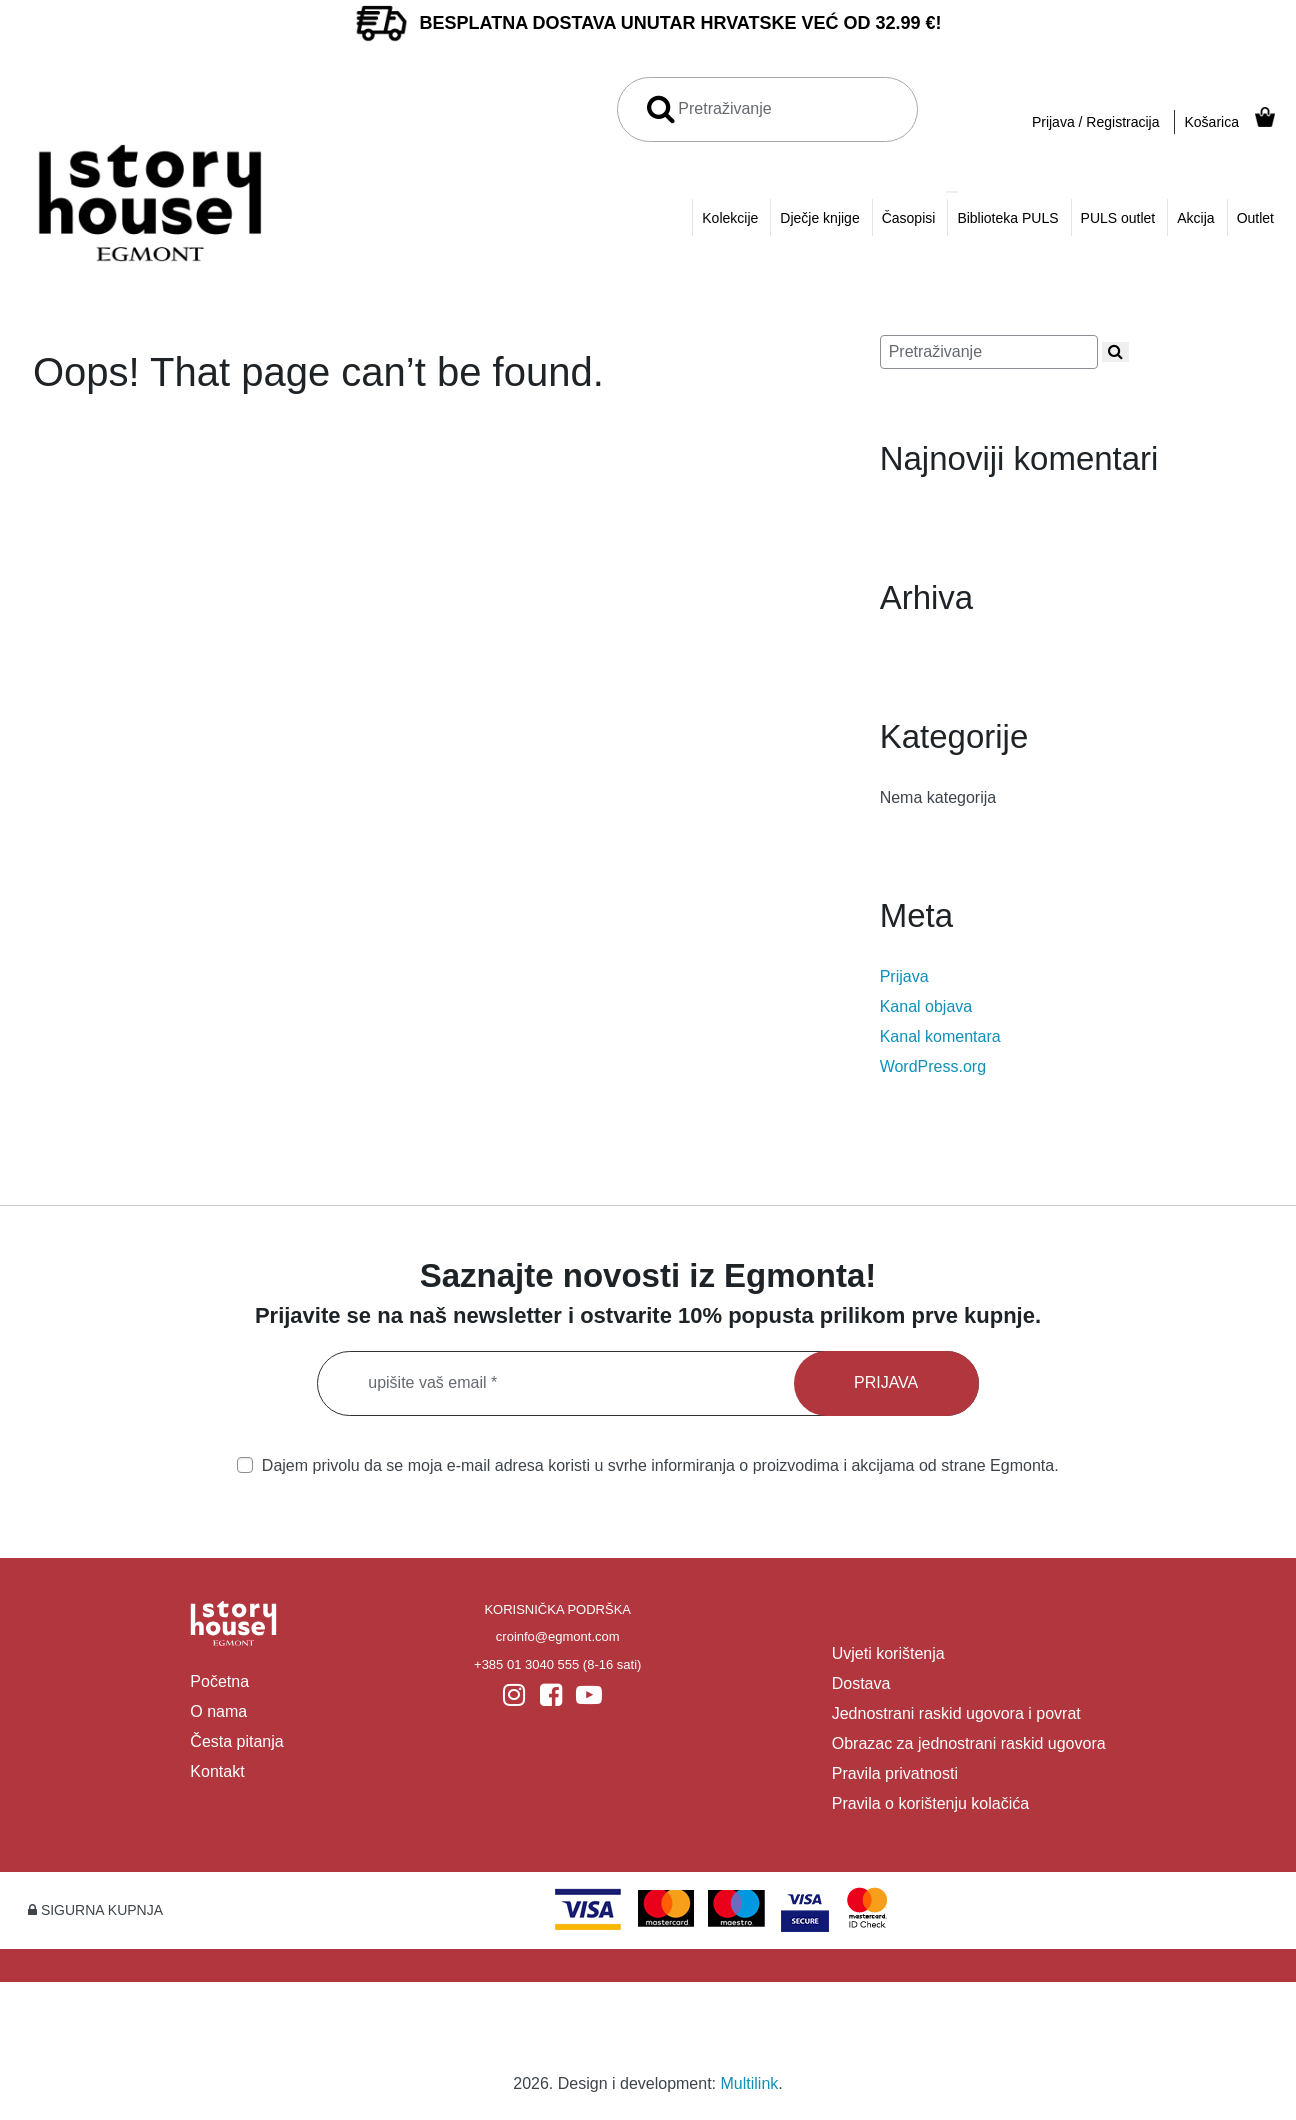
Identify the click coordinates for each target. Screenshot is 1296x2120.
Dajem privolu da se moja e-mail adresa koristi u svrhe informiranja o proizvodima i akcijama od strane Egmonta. (647, 1465)
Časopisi (909, 218)
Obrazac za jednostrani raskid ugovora (969, 1743)
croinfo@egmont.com (558, 1636)
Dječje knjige (819, 218)
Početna (219, 1681)
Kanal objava (926, 1006)
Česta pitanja (236, 1741)
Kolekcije (730, 218)
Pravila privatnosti (895, 1773)
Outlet (1255, 218)
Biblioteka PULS (1007, 218)
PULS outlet (1118, 218)
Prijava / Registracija (1096, 122)
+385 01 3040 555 (526, 1664)
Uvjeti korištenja (888, 1653)
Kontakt (217, 1771)
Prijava (904, 976)
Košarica (1211, 122)
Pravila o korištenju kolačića (930, 1803)
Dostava (861, 1683)
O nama (218, 1711)
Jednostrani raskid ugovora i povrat (956, 1713)
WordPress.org (933, 1066)
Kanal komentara (940, 1036)
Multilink (750, 2083)
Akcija (1195, 218)
